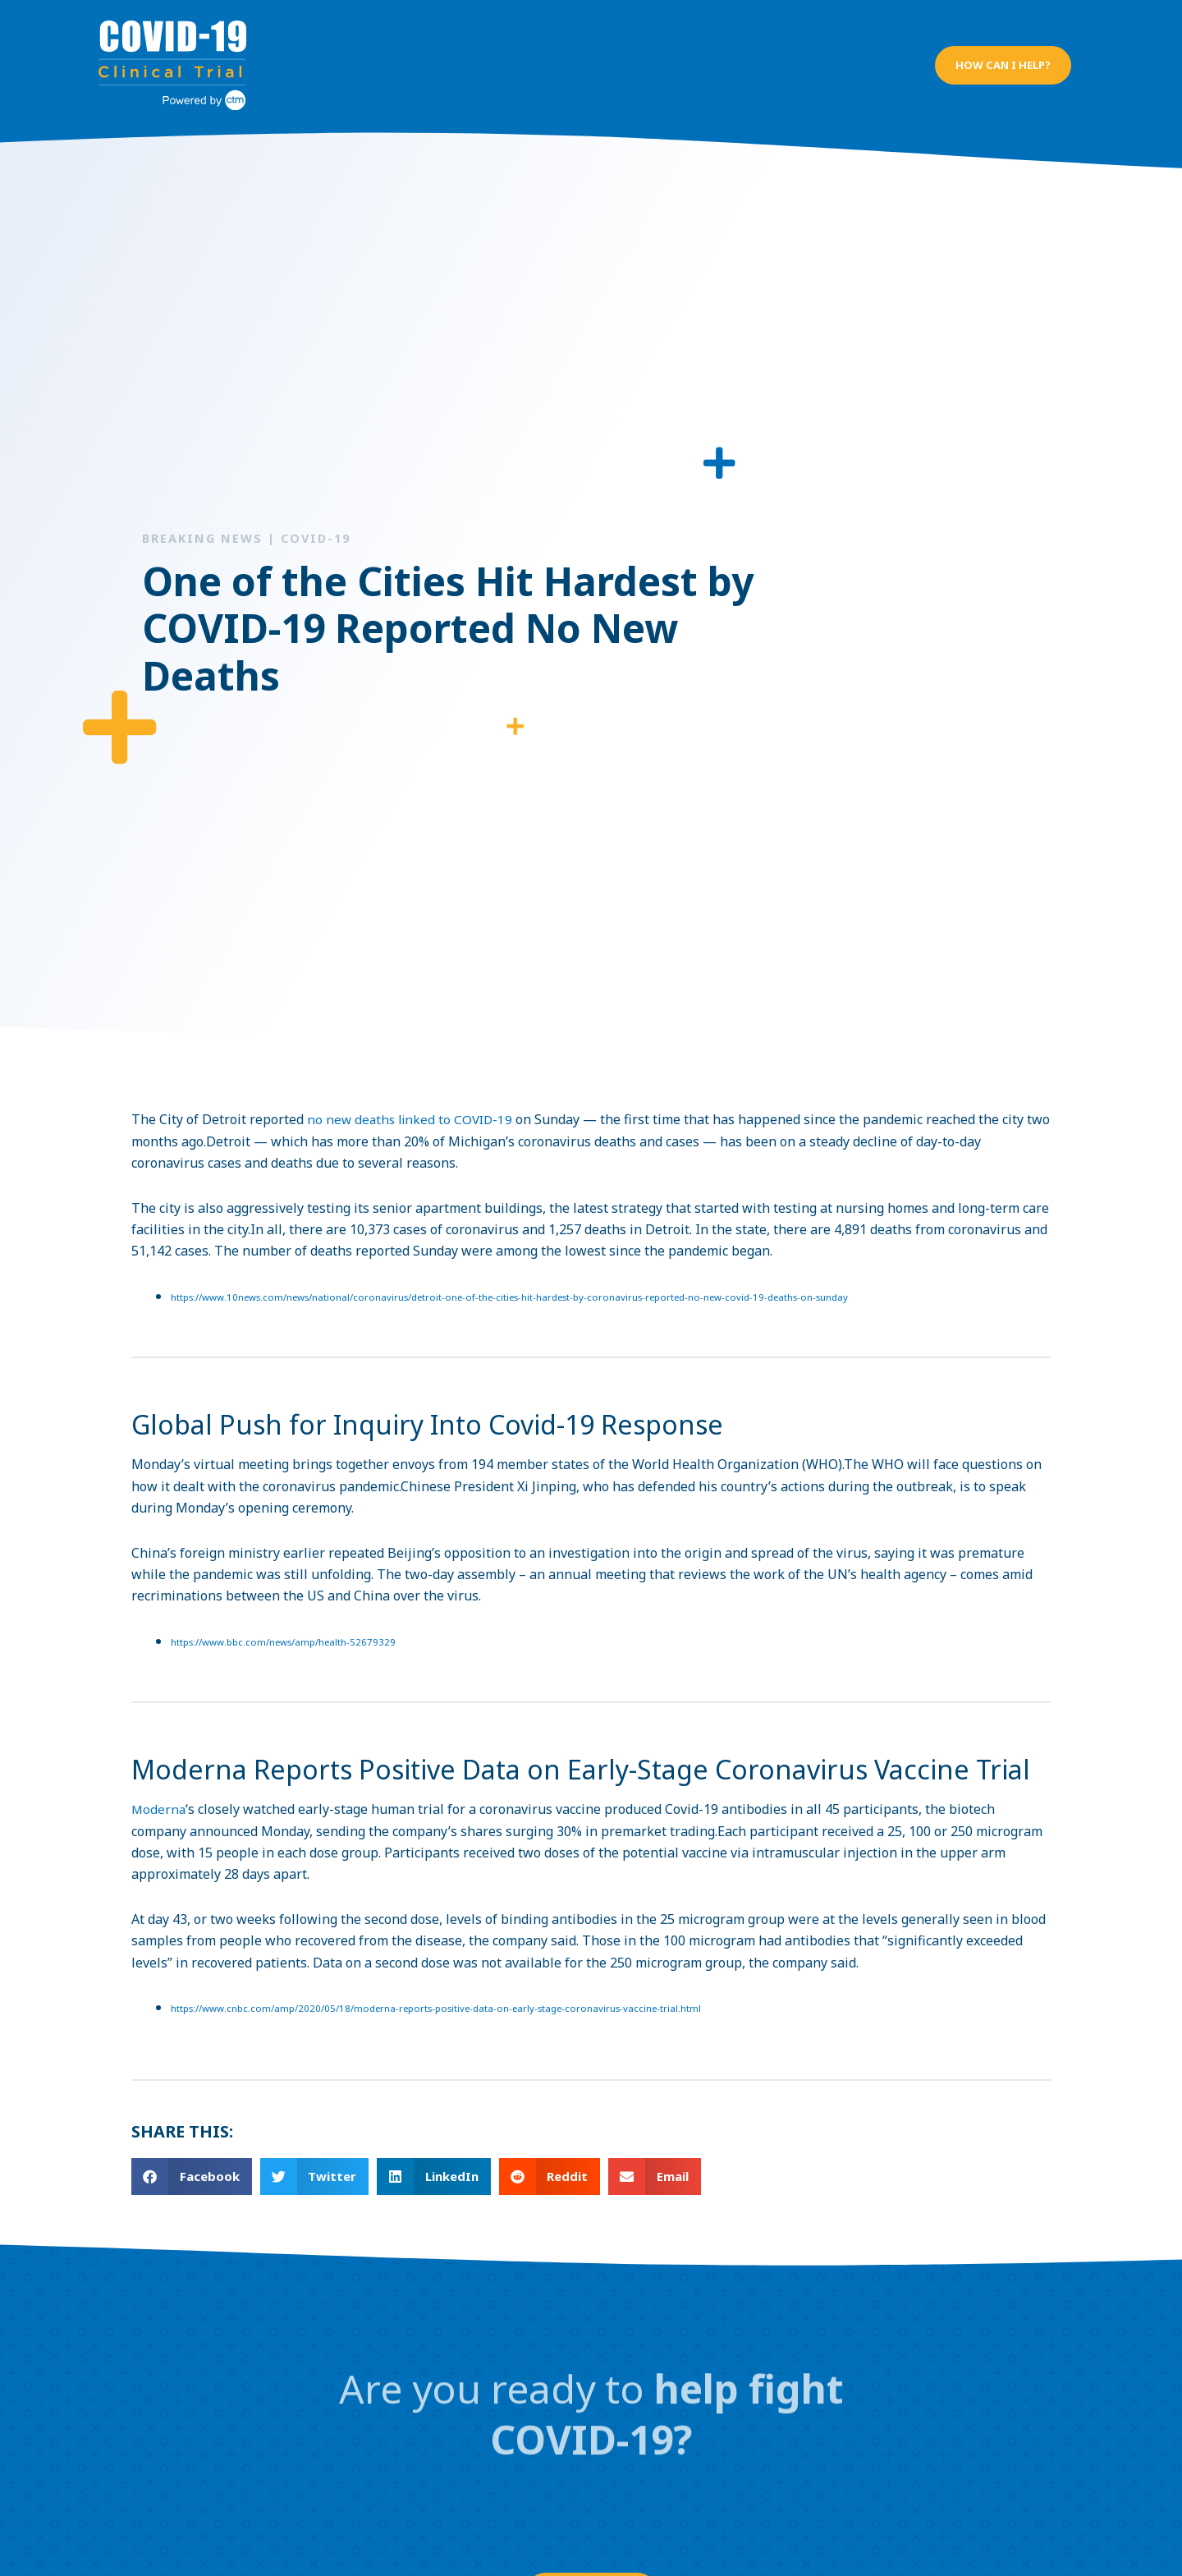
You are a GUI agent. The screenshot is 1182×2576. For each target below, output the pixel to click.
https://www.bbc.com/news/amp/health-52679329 (287, 1629)
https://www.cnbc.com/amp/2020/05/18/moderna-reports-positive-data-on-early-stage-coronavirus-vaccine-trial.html (446, 1997)
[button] (1002, 58)
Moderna (159, 1798)
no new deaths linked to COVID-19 (413, 1105)
